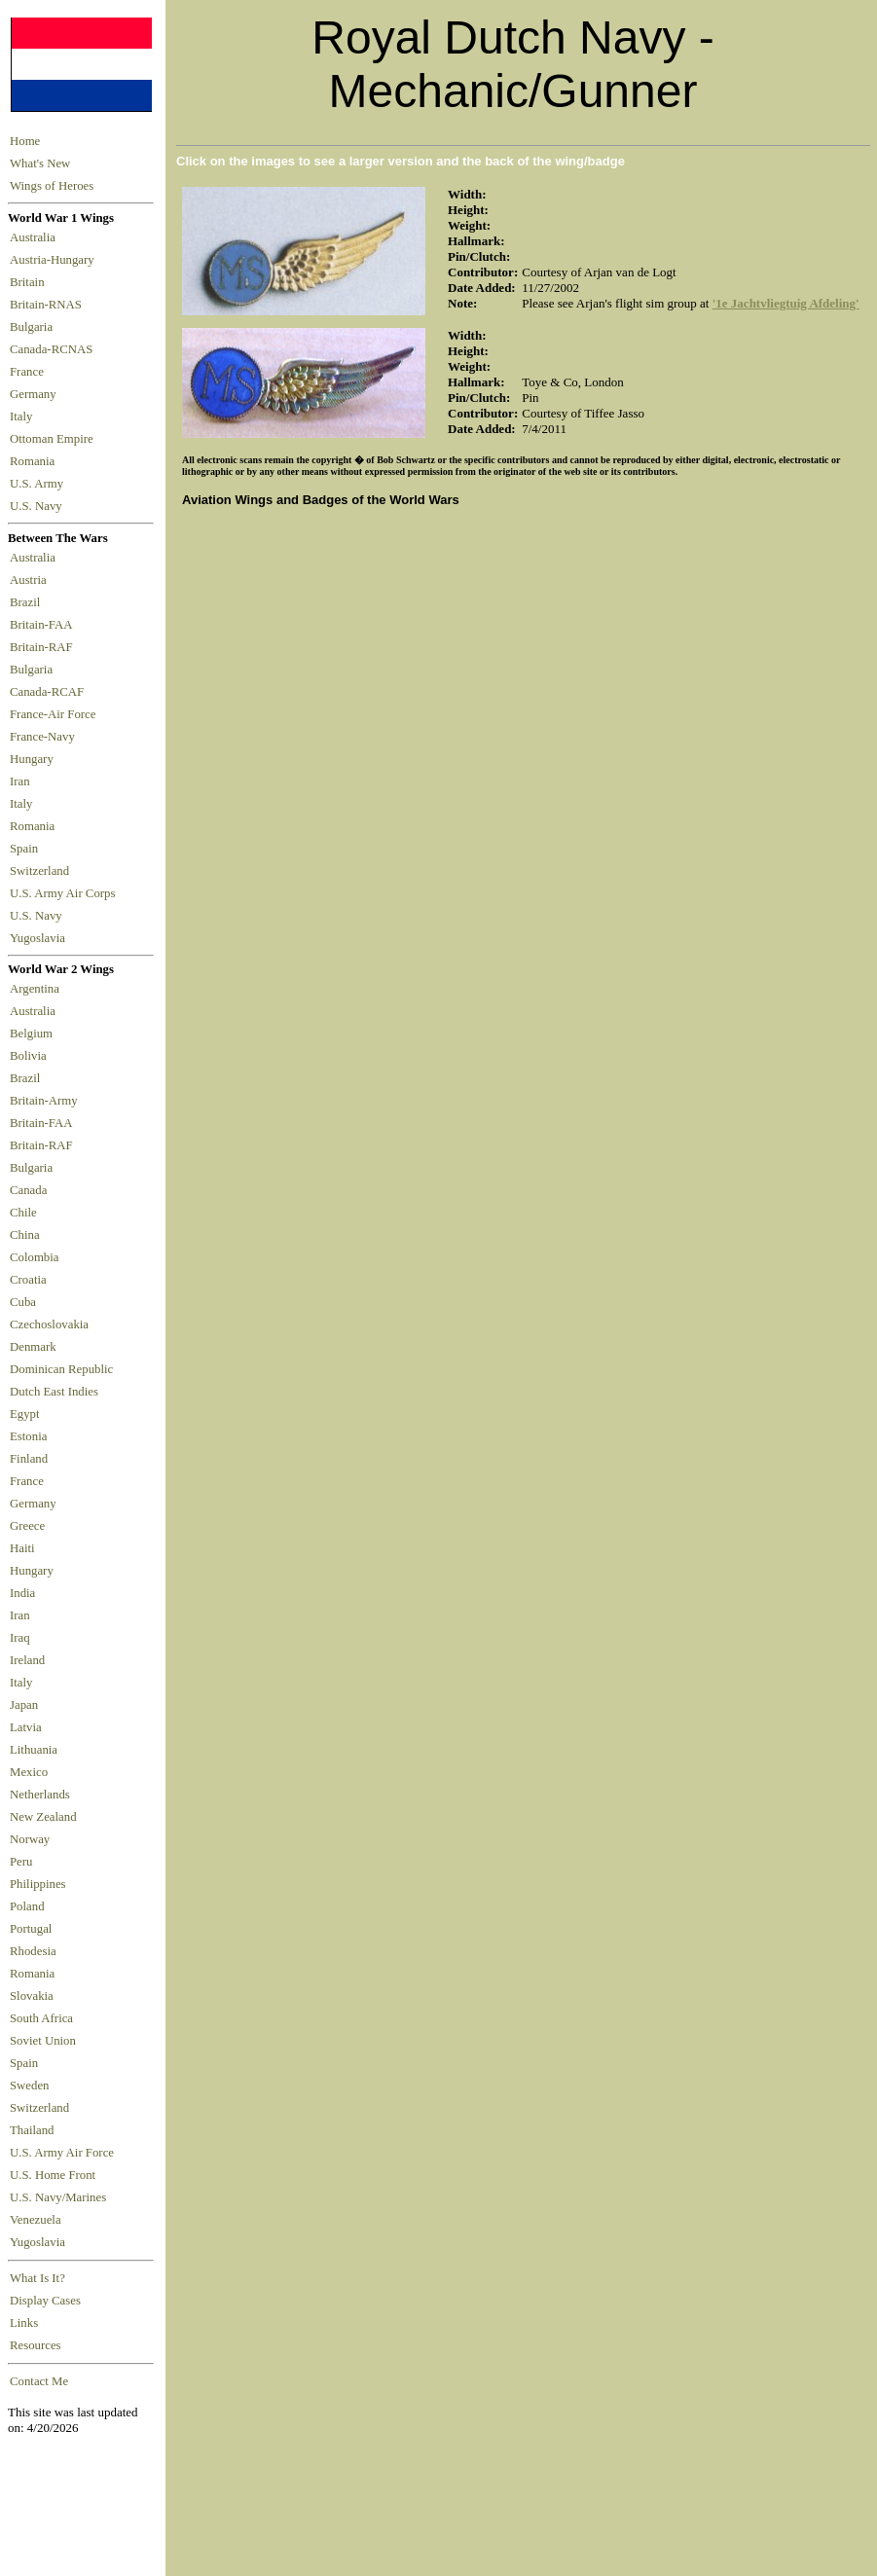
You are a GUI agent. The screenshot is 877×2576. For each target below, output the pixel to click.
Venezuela (35, 2220)
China (25, 1235)
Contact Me (39, 2381)
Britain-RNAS (49, 304)
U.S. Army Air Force (62, 2152)
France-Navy (45, 737)
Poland (27, 1906)
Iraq (20, 1638)
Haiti (22, 1548)
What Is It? (37, 2278)
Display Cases (45, 2300)
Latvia (26, 1727)
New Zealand (43, 1817)
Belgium (31, 1033)
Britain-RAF (44, 647)
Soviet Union (43, 2041)
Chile (23, 1212)
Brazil (28, 602)
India (22, 1593)
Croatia (28, 1280)
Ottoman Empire (54, 439)
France (30, 372)
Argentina (34, 989)
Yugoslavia (39, 938)
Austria (31, 580)
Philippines (38, 1884)
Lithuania (33, 1750)
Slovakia (32, 1996)
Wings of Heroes (51, 186)
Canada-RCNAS (54, 349)
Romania (35, 461)
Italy (24, 416)
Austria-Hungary (55, 260)
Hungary (34, 759)
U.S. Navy (37, 506)
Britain (30, 282)
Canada (28, 1190)
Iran (23, 781)
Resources (35, 2345)
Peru (21, 1862)
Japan (24, 1705)
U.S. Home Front (52, 2175)
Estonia (28, 1436)
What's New (40, 163)
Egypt (25, 1414)
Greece (27, 1526)
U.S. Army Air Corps (64, 893)
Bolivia (28, 1056)
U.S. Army (38, 483)
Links (24, 2323)
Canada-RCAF (50, 692)
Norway (30, 1839)
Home (25, 141)
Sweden (30, 2085)
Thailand (32, 2130)
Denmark (33, 1347)
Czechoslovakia (49, 1324)
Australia (35, 237)
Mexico (29, 1772)
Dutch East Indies (54, 1391)
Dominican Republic (61, 1369)
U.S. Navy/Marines (58, 2197)
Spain (24, 848)
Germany (36, 394)
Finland (29, 1459)
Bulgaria (34, 327)
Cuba (23, 1302)
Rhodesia (33, 1951)
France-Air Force (56, 714)
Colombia (34, 1257)
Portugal (31, 1929)
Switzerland (41, 871)
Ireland (27, 1660)
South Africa (41, 2018)
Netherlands (40, 1794)
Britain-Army (44, 1100)
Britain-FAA (44, 625)
